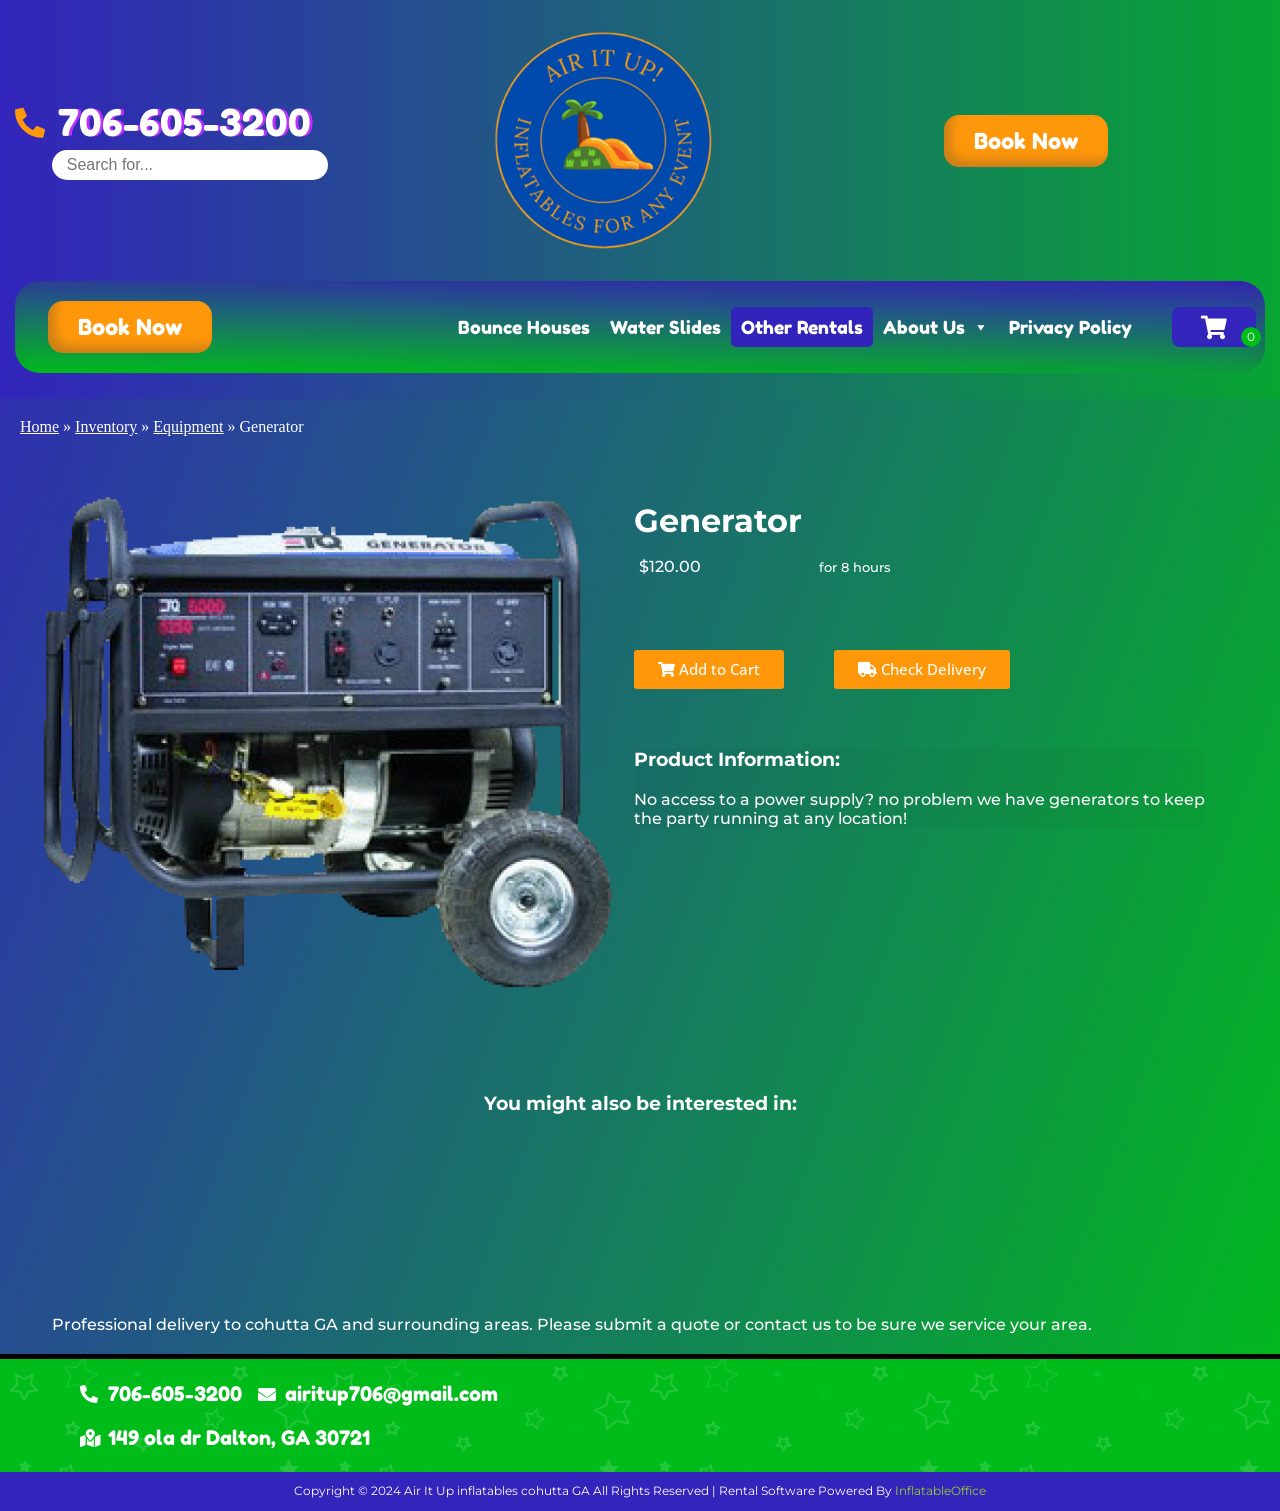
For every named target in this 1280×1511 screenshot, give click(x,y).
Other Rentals (802, 327)
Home (39, 426)
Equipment (188, 426)
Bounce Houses (524, 327)
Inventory (106, 426)
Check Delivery (922, 669)
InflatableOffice (940, 1490)
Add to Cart (709, 669)
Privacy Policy (1070, 327)
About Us (936, 327)
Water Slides (665, 327)
